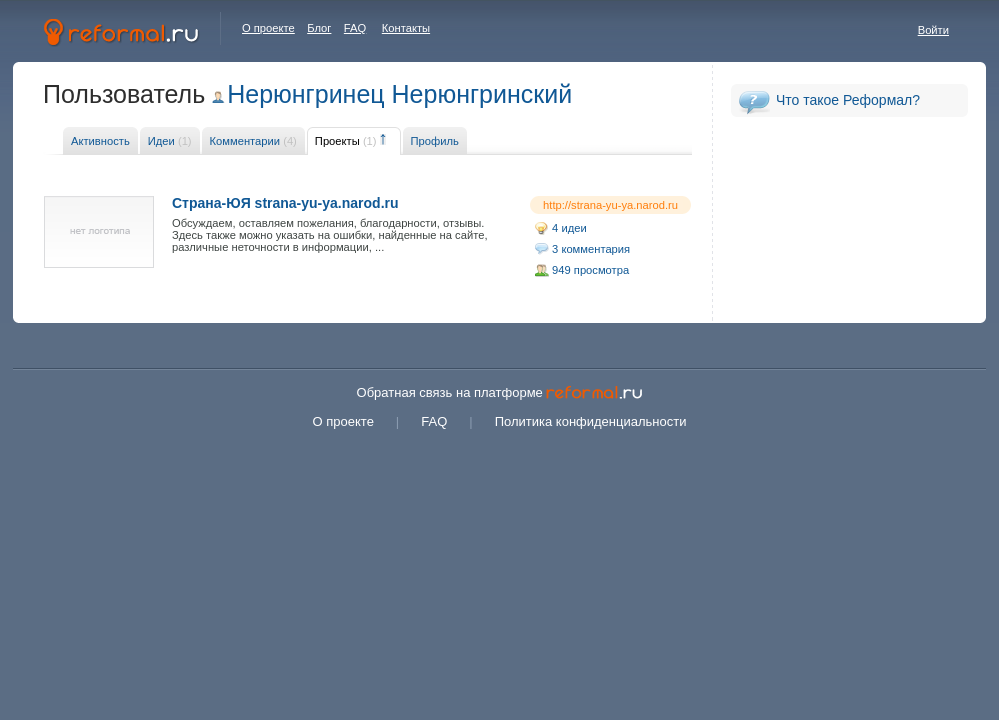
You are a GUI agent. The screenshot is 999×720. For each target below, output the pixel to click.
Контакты (406, 28)
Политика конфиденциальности (591, 421)
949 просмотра (590, 270)
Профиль (435, 141)
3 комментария (591, 249)
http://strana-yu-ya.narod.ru (610, 205)
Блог (319, 28)
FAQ (355, 28)
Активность (100, 141)
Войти (933, 30)
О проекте (268, 28)
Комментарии (253, 141)
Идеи (170, 141)
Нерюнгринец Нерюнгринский (399, 94)
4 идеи (569, 228)
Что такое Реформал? (848, 100)
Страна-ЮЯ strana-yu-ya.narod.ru (285, 203)
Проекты (346, 141)
